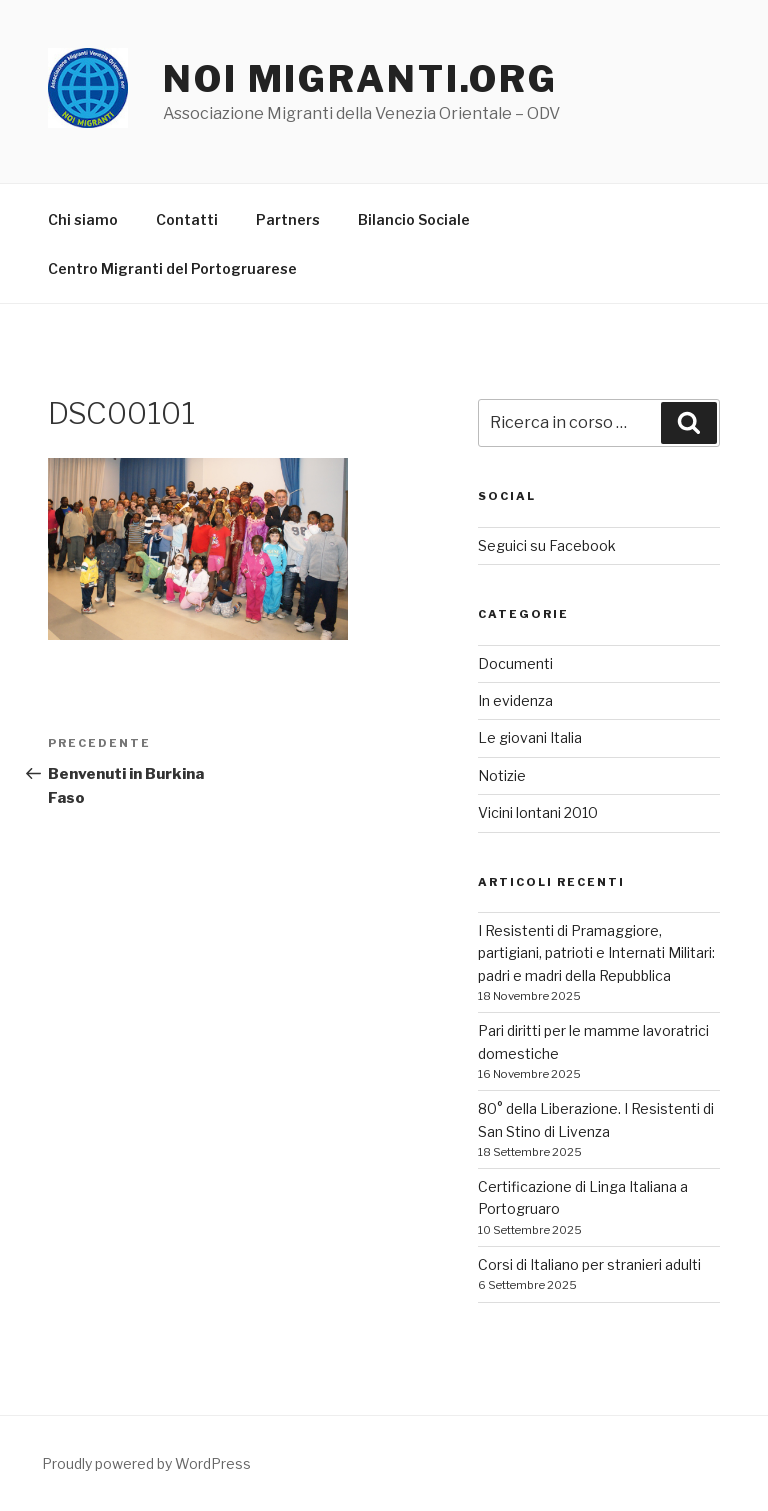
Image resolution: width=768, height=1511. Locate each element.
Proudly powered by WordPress (146, 1463)
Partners (288, 219)
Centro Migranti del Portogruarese (172, 268)
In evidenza (515, 700)
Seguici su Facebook (547, 545)
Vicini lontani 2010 (538, 812)
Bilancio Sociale (414, 219)
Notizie (502, 775)
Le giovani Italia (530, 737)
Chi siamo (83, 219)
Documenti (515, 663)
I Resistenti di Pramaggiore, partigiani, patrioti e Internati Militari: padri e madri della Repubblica (596, 953)
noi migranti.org (360, 79)
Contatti (187, 219)
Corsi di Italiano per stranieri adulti (589, 1264)
